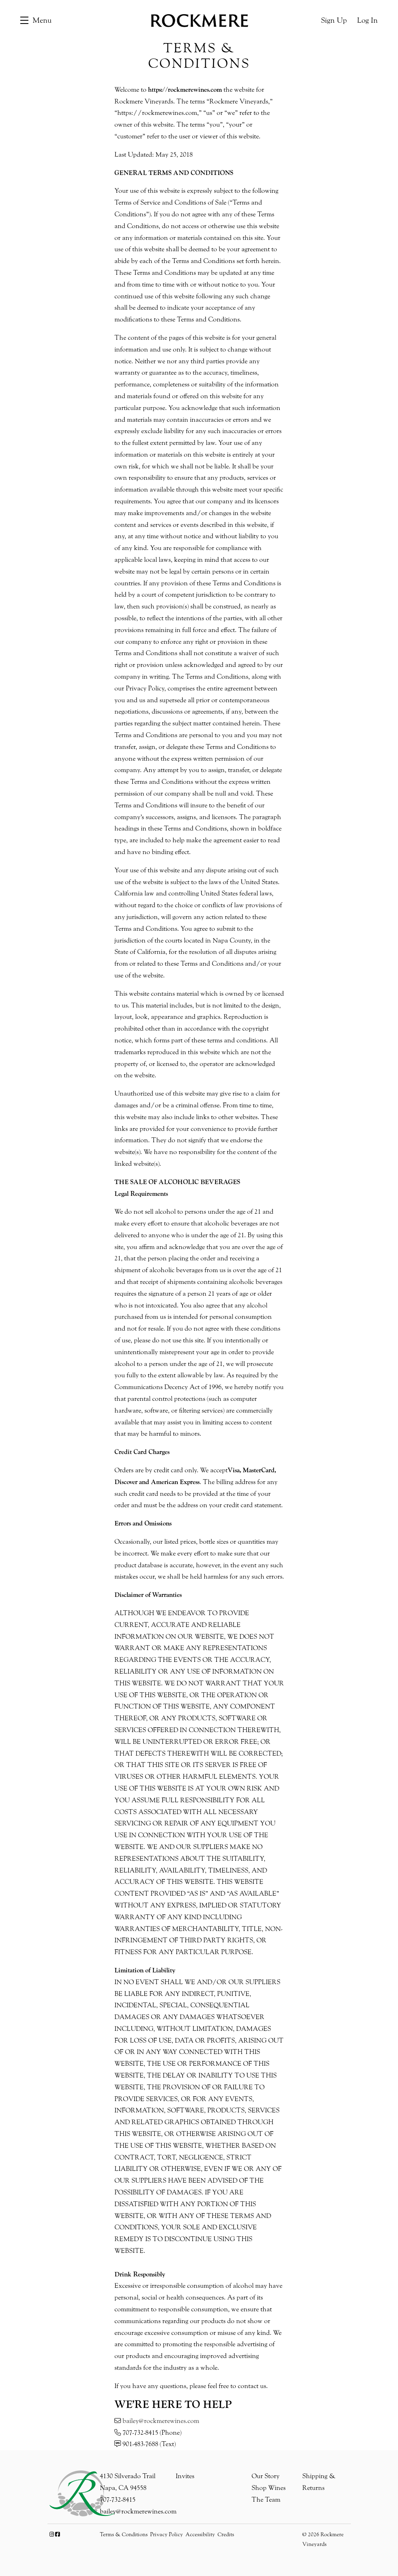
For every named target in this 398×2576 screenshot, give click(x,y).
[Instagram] (51, 2534)
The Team (266, 2499)
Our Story (266, 2476)
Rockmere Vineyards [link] (199, 20)
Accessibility (200, 2534)
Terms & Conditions (124, 2534)
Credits (225, 2534)
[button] (36, 20)
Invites (185, 2476)
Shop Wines (269, 2488)
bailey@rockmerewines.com (161, 2421)
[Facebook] (57, 2534)
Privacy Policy (166, 2534)
